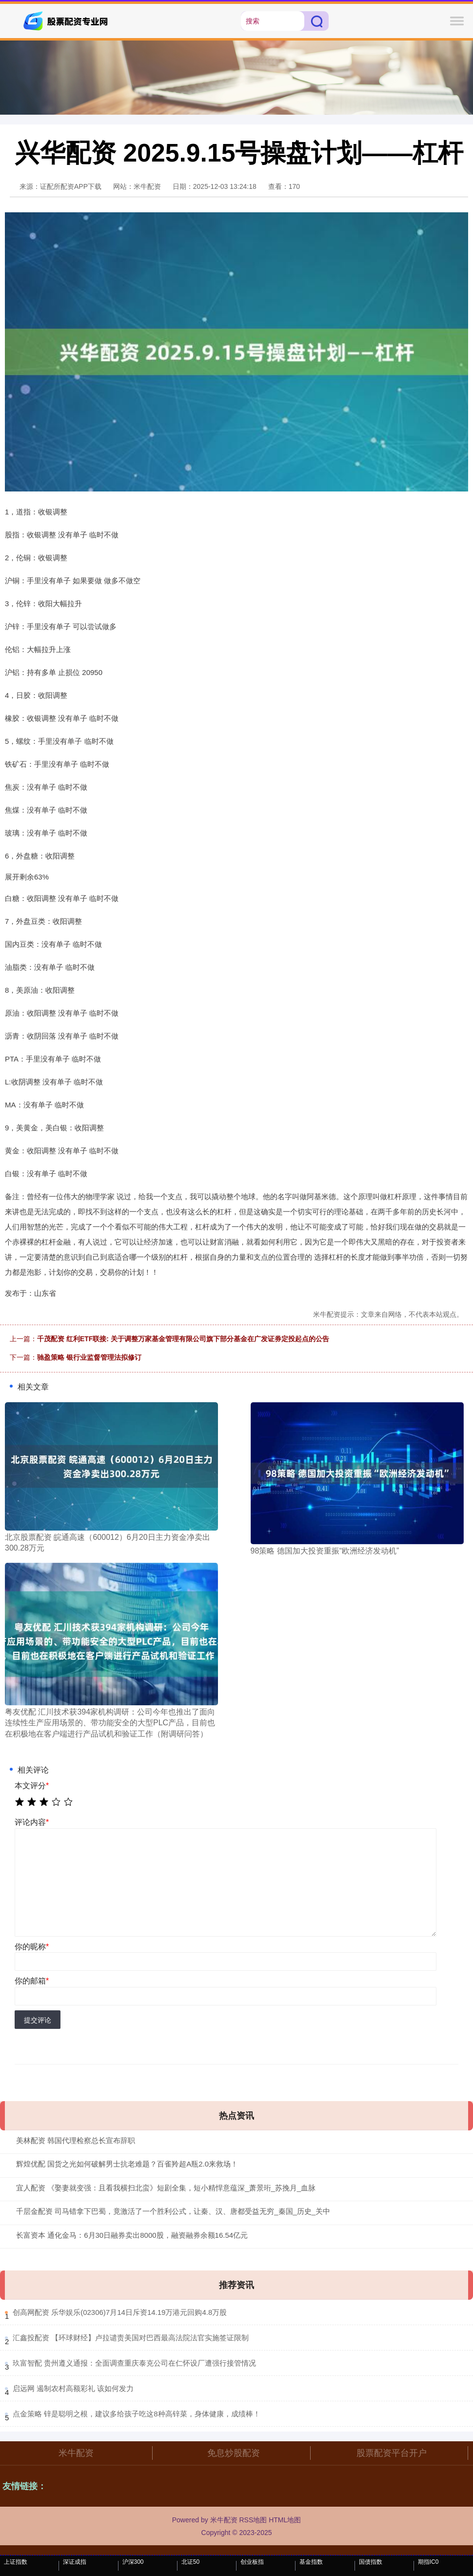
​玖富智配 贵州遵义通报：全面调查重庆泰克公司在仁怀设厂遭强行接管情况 (134, 2363)
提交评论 (37, 2020)
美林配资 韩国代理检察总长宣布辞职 (75, 2140)
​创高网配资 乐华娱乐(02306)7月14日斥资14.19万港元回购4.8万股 (120, 2312)
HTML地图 (285, 2520)
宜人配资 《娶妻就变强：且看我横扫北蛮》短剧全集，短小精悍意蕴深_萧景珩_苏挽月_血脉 (165, 2188)
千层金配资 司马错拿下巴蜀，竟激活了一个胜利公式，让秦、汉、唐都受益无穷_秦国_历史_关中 (173, 2211)
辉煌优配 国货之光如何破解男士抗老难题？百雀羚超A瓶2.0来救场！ (127, 2164)
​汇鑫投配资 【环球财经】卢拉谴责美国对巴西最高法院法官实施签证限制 (131, 2337)
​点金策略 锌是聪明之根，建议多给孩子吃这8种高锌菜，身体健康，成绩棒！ (136, 2414)
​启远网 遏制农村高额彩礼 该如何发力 (73, 2388)
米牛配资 (76, 2453)
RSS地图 (253, 2520)
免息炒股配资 (233, 2453)
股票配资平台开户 (391, 2453)
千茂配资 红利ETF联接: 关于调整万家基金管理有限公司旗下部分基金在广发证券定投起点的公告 (183, 1339)
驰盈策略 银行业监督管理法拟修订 (89, 1357)
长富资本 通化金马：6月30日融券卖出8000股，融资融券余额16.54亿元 (132, 2235)
